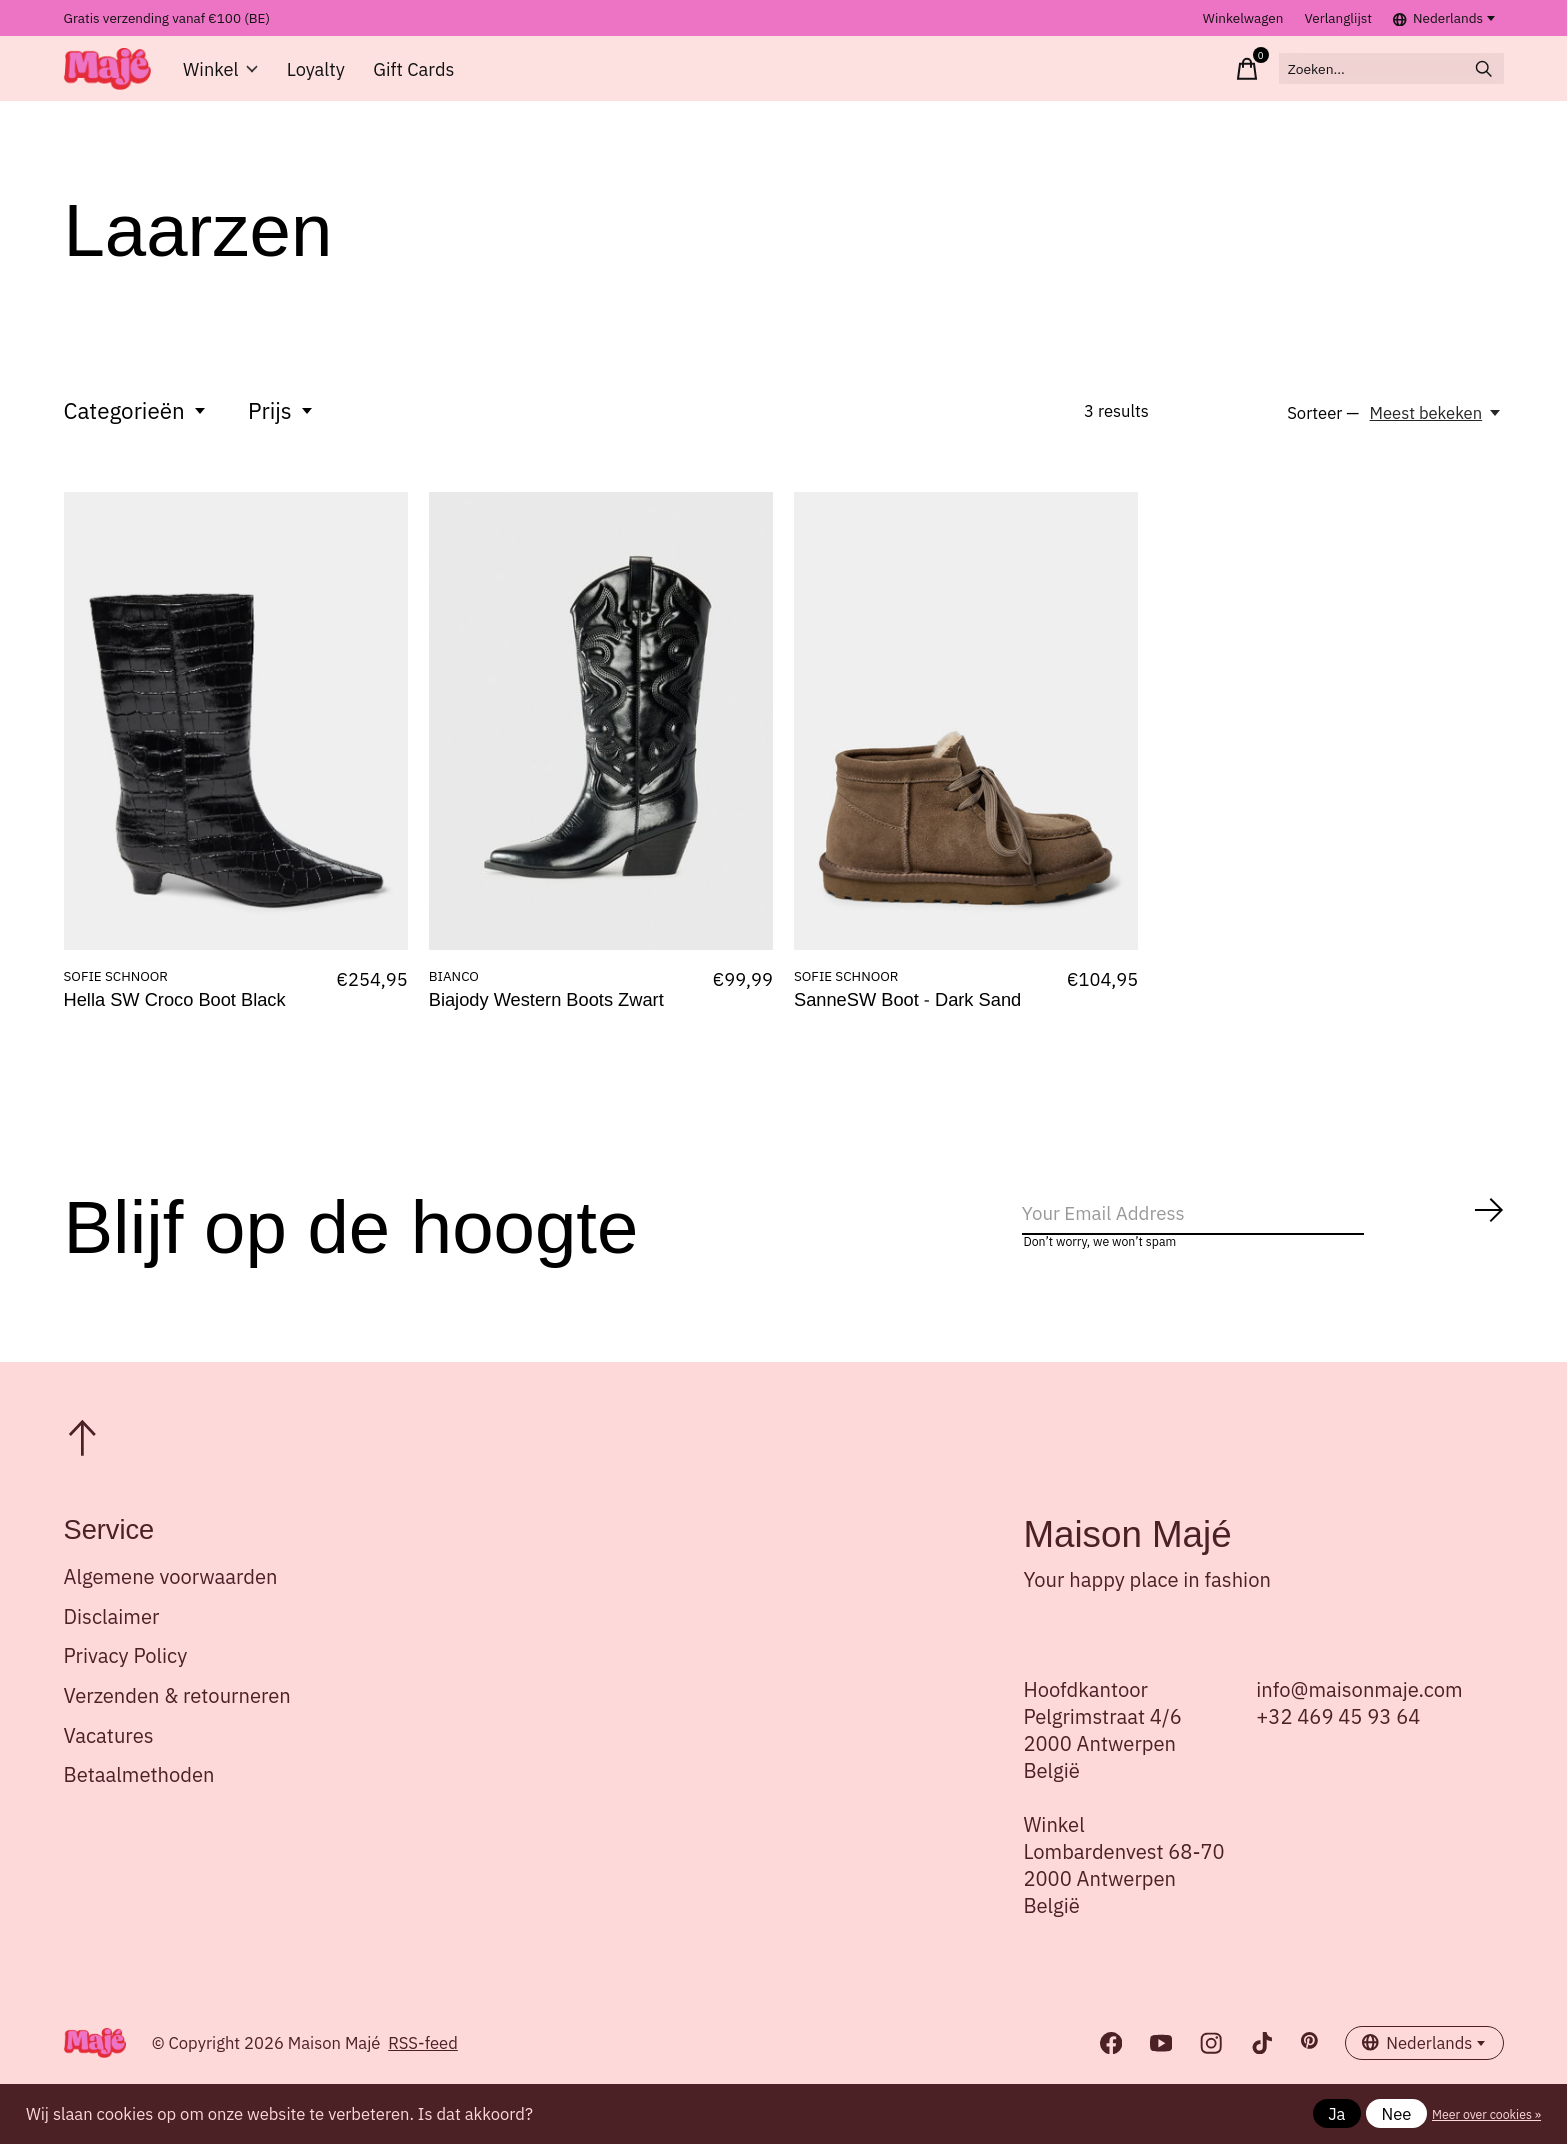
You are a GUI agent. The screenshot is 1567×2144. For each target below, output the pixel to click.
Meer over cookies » (1486, 2114)
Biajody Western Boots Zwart (546, 1018)
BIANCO (454, 993)
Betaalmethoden (139, 1802)
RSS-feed (423, 2071)
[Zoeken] (1368, 77)
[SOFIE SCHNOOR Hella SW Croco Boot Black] (236, 738)
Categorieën (136, 427)
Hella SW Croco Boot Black (175, 1018)
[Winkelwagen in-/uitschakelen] (1198, 77)
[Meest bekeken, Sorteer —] (1437, 431)
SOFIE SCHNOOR (116, 993)
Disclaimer (112, 1644)
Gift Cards (410, 77)
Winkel (223, 77)
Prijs (281, 427)
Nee (1397, 2114)
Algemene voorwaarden (171, 1604)
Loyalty (315, 77)
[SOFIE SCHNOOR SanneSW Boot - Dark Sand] (966, 738)
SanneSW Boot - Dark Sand (907, 1018)
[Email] (1264, 1236)
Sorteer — (1323, 431)
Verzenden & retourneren (177, 1723)
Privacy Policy (126, 1684)
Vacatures (109, 1763)
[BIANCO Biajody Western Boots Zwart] (601, 738)
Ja (1336, 2114)
